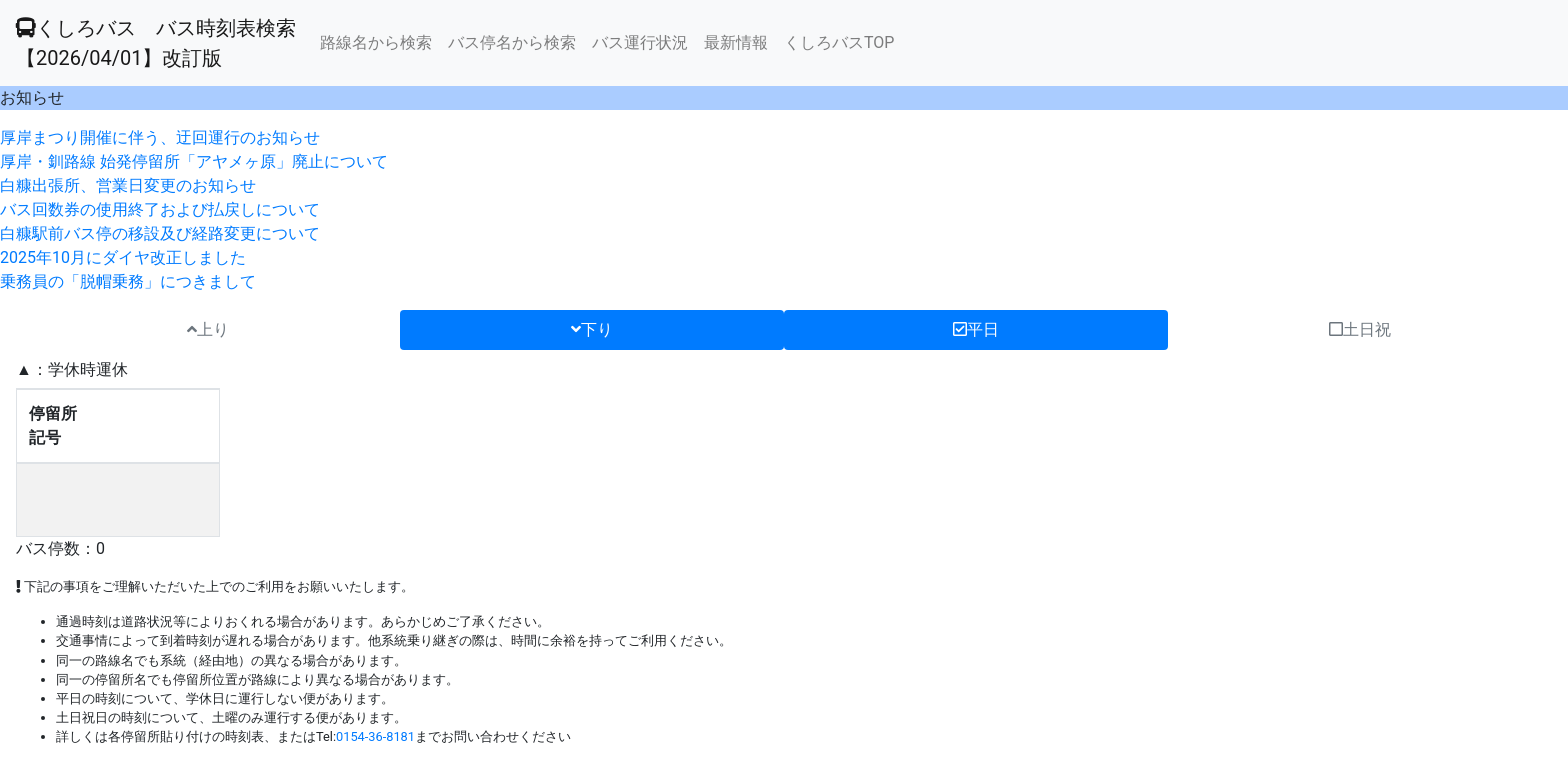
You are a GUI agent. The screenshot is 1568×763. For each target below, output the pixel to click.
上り (208, 329)
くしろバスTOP (839, 42)
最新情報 (736, 42)
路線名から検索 (376, 42)
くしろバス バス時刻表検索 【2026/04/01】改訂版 (156, 43)
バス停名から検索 (512, 42)
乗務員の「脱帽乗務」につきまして (128, 281)
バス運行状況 (640, 42)
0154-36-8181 (375, 736)
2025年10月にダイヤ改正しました (123, 257)
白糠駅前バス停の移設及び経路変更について (160, 233)
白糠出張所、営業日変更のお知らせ (128, 185)
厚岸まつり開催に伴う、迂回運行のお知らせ (160, 137)
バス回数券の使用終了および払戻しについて (160, 209)
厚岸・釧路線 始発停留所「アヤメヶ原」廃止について (194, 161)
